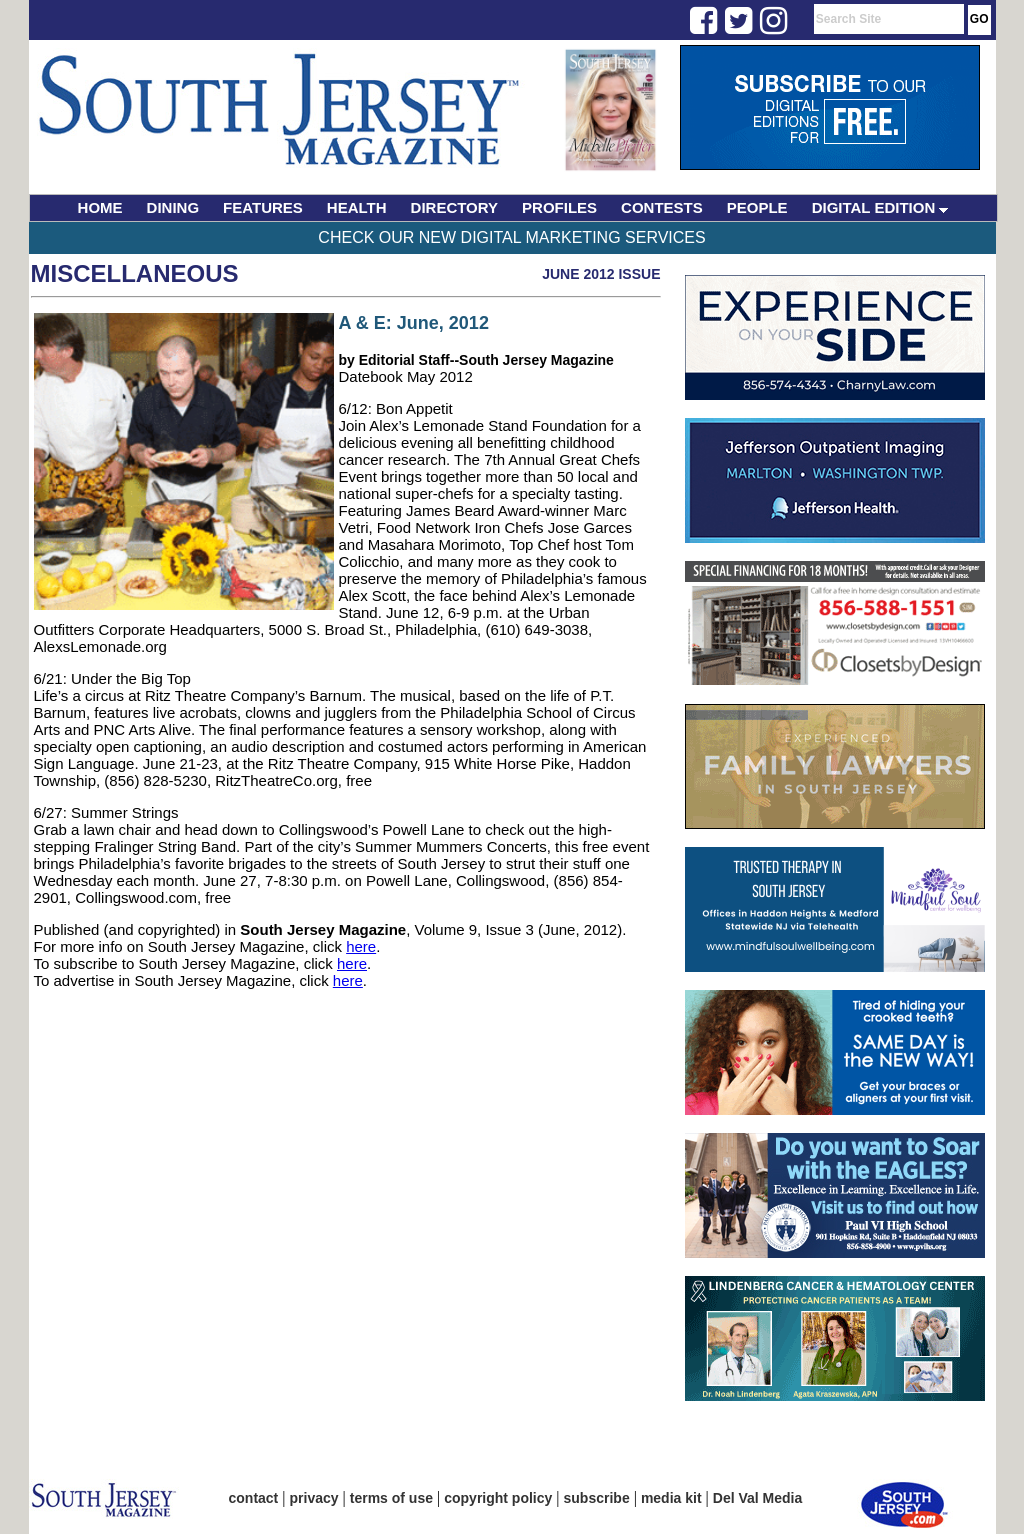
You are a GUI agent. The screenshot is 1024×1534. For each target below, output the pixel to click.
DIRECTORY (455, 207)
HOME (100, 207)
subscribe (597, 1498)
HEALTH (357, 207)
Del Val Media (757, 1498)
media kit (671, 1498)
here (361, 946)
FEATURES (263, 207)
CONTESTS (662, 207)
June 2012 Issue (601, 274)
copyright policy (498, 1498)
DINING (173, 207)
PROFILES (559, 207)
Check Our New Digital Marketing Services (511, 237)
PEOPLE (757, 207)
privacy (314, 1498)
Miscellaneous (135, 273)
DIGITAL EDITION (880, 207)
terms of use (391, 1498)
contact (254, 1498)
